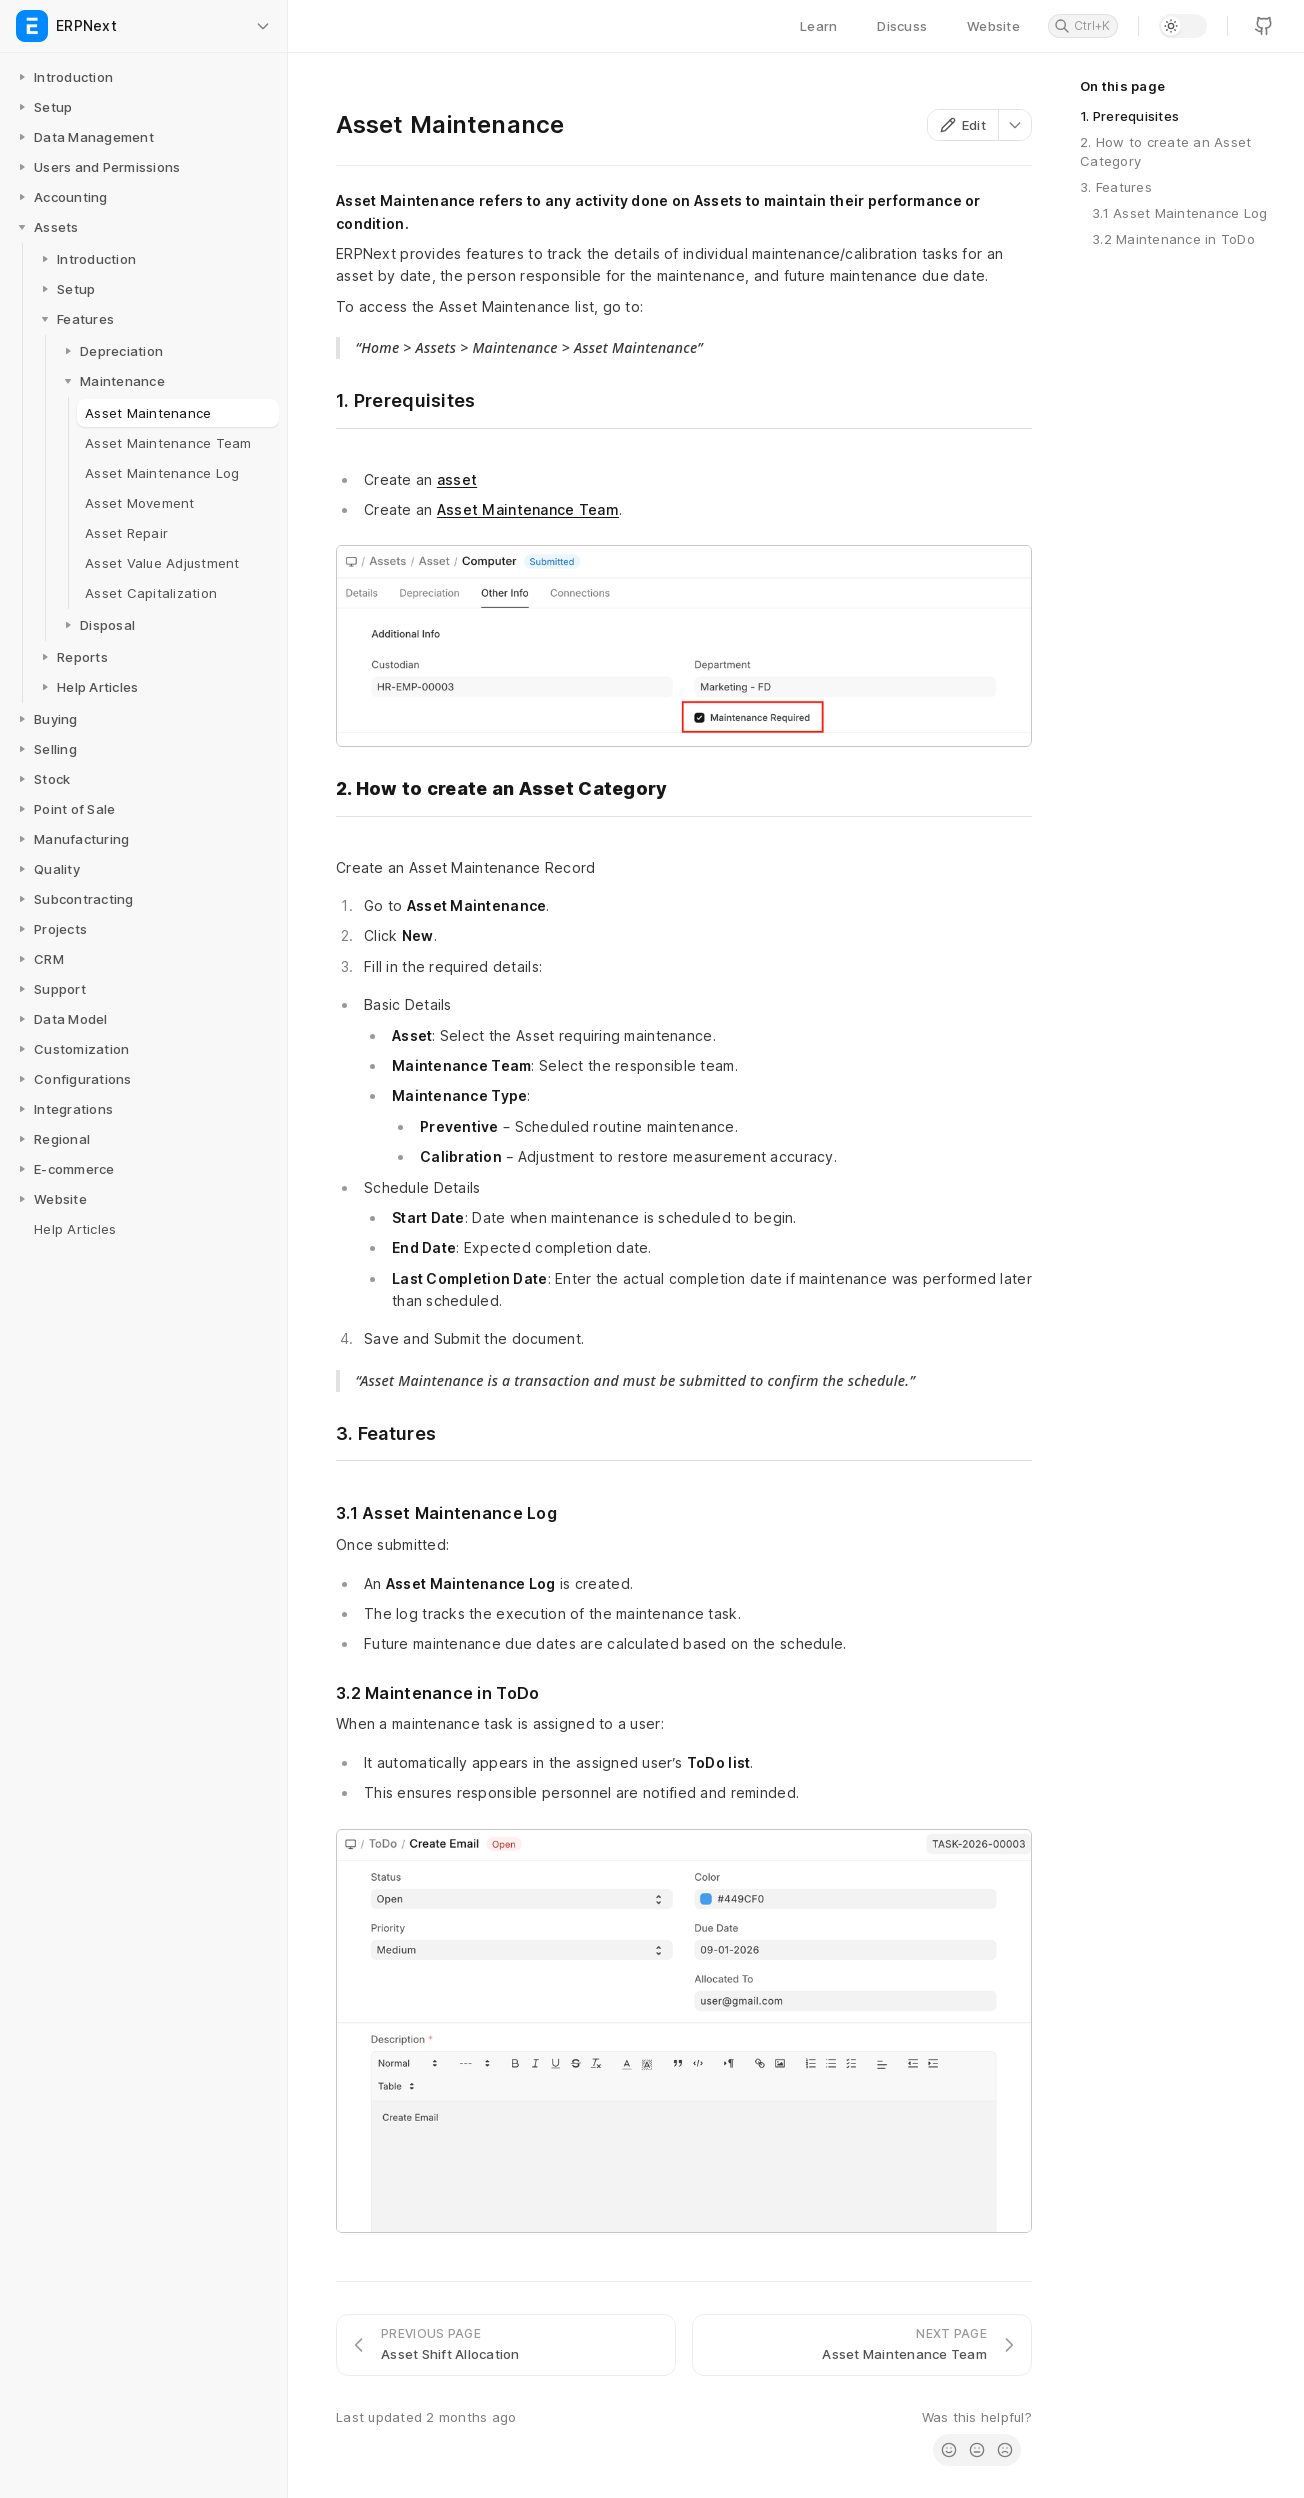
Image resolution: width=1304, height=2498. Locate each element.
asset (457, 479)
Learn (818, 26)
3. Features (1116, 187)
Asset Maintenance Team (528, 509)
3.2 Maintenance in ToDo (1173, 239)
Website (993, 26)
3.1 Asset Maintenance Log (1180, 213)
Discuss (902, 26)
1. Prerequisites (1129, 116)
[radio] (949, 2450)
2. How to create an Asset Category (1166, 151)
